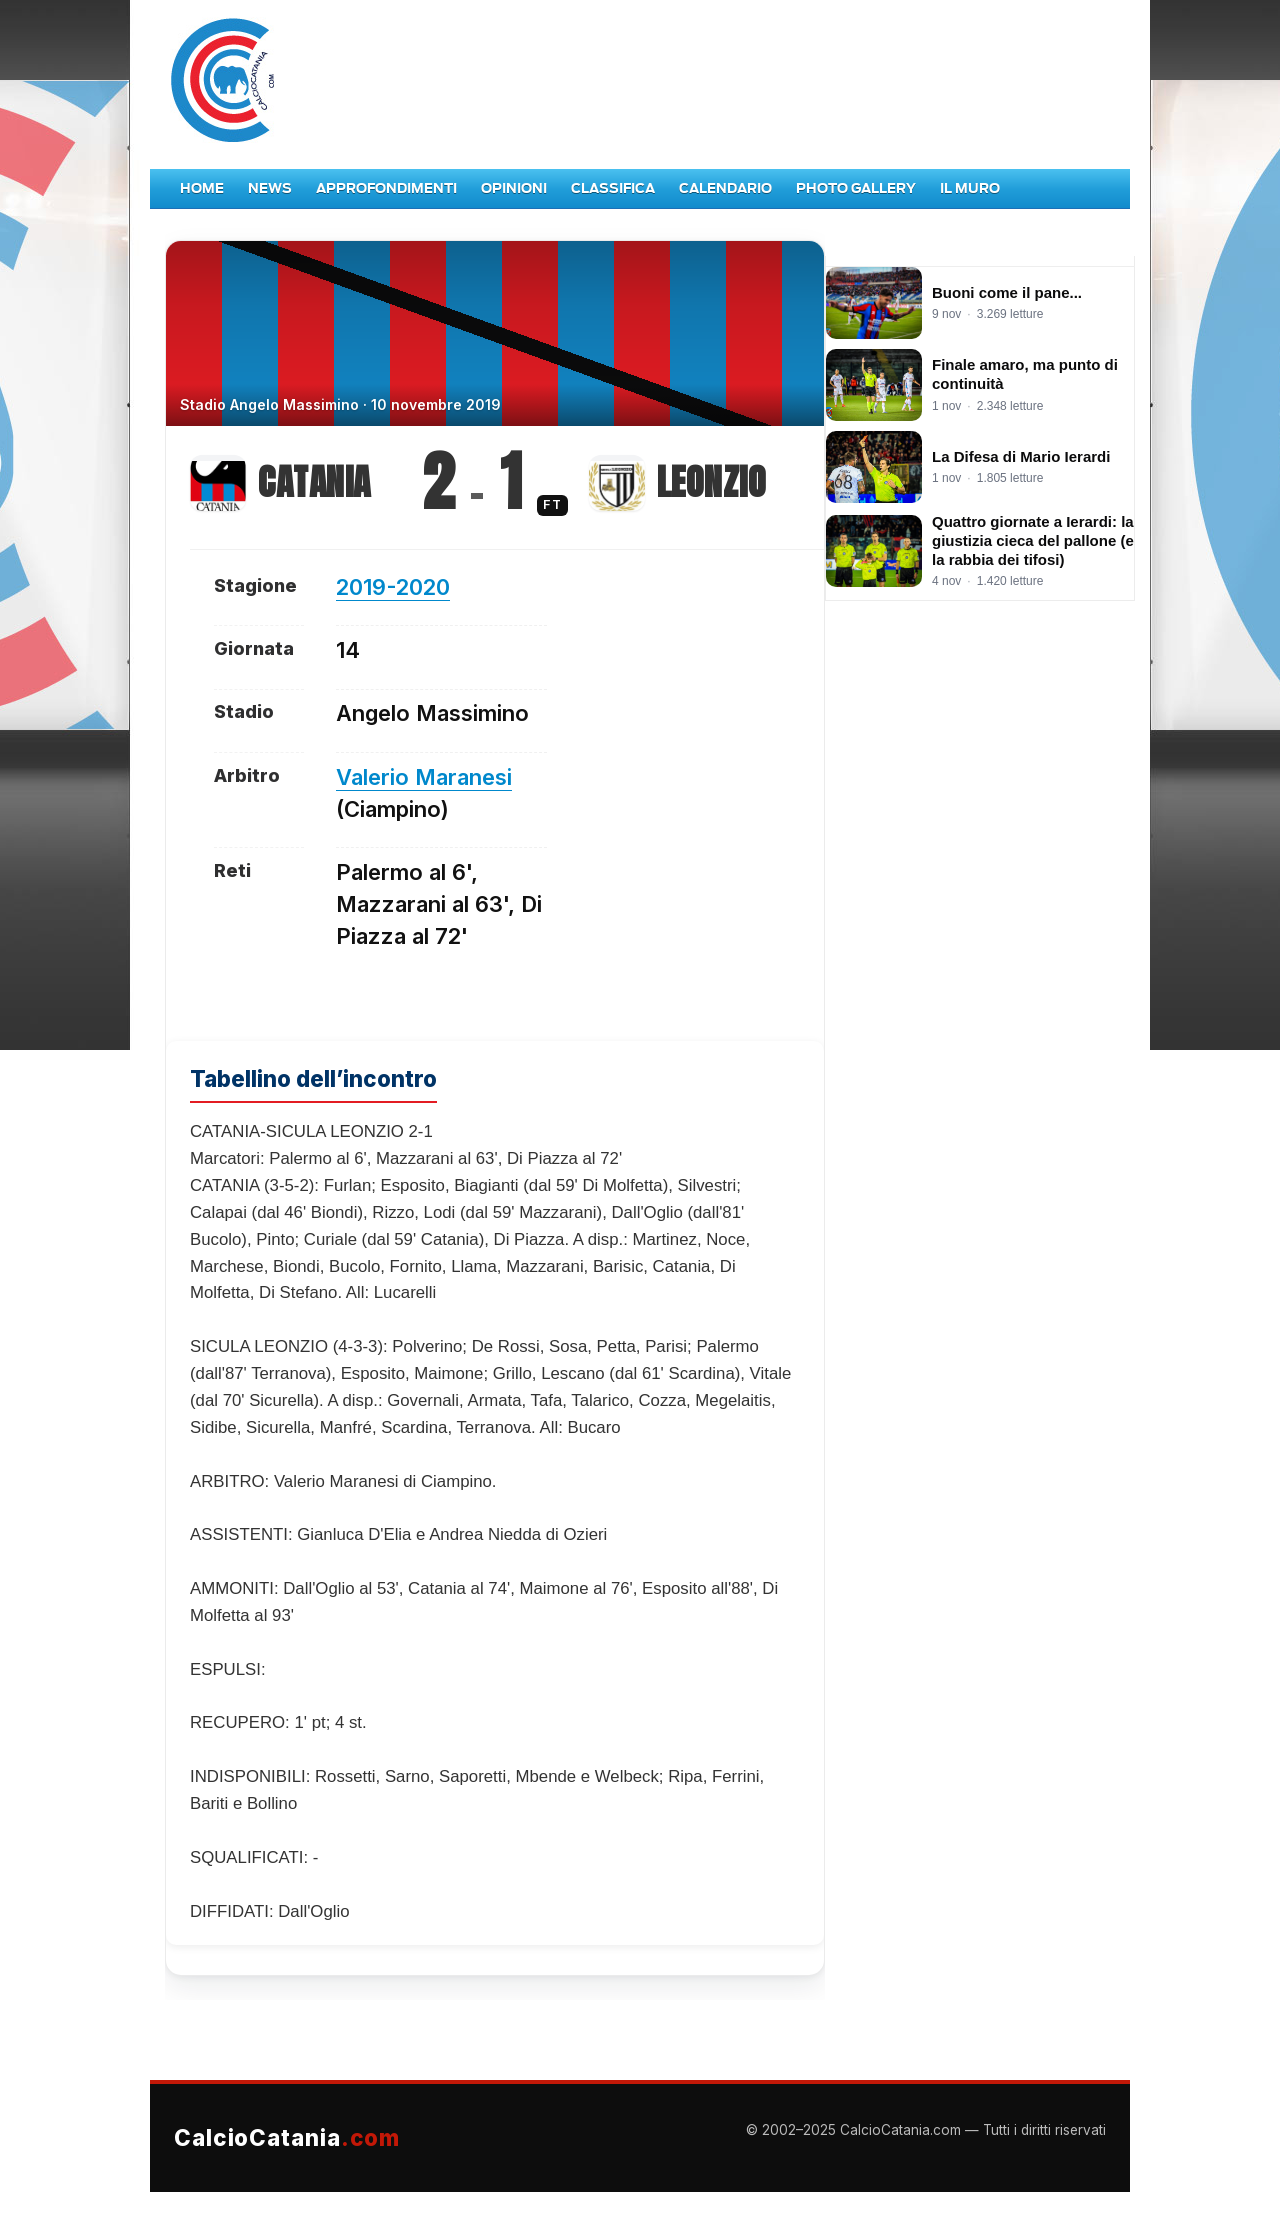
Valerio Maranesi (424, 777)
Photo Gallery (856, 188)
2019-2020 (393, 587)
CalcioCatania (287, 2137)
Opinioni (514, 188)
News (270, 188)
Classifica (613, 188)
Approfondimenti (386, 188)
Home (202, 188)
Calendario (725, 188)
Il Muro (970, 188)
